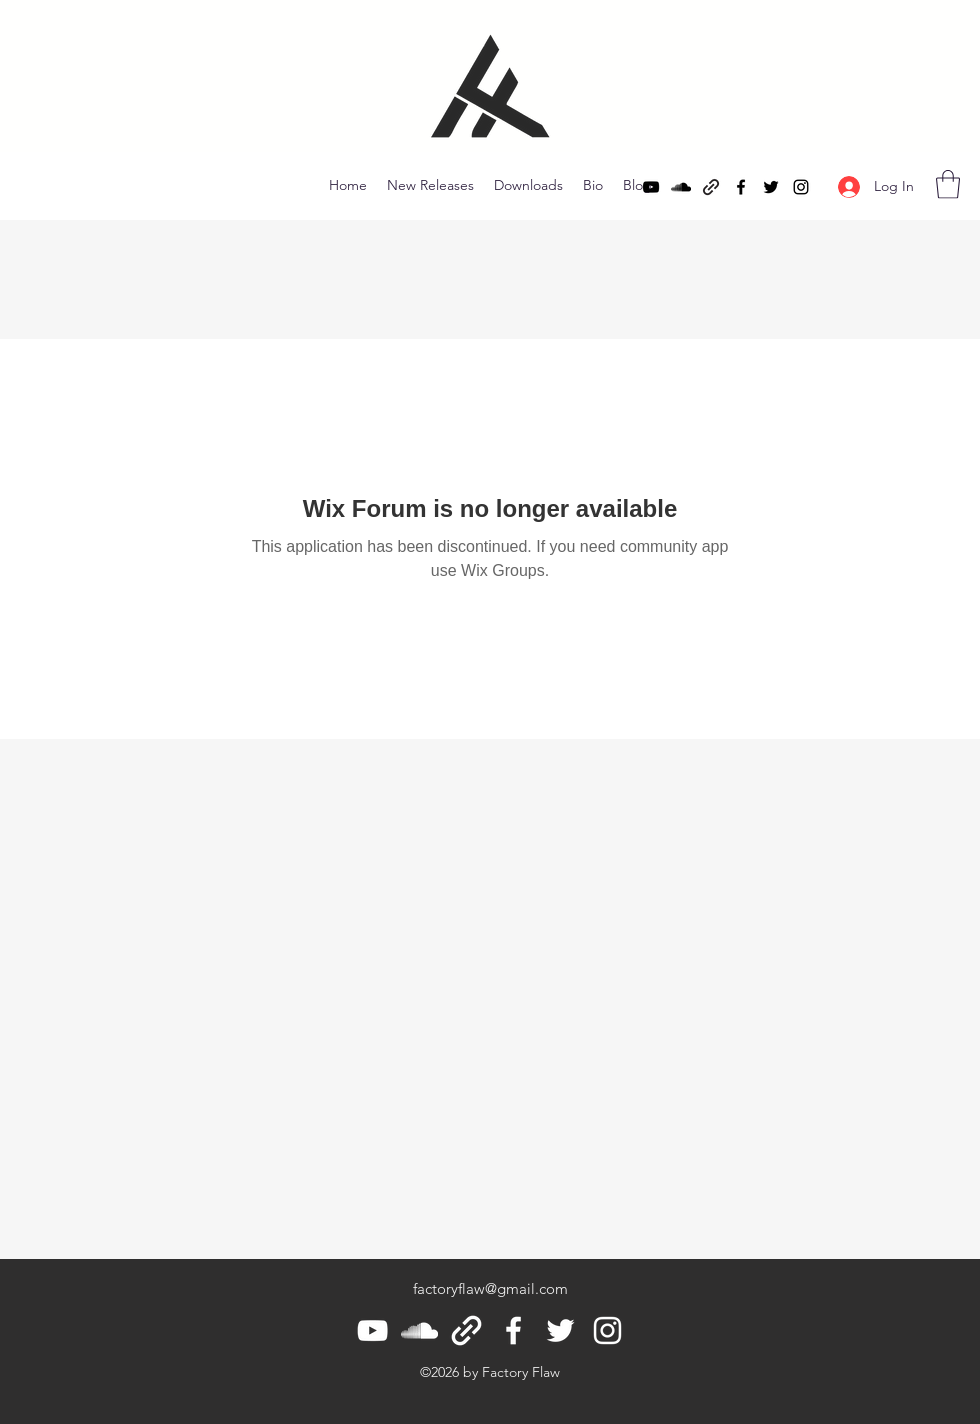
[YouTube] (651, 187)
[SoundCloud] (681, 187)
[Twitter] (771, 187)
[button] (948, 184)
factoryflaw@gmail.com (490, 1288)
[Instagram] (801, 187)
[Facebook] (741, 187)
